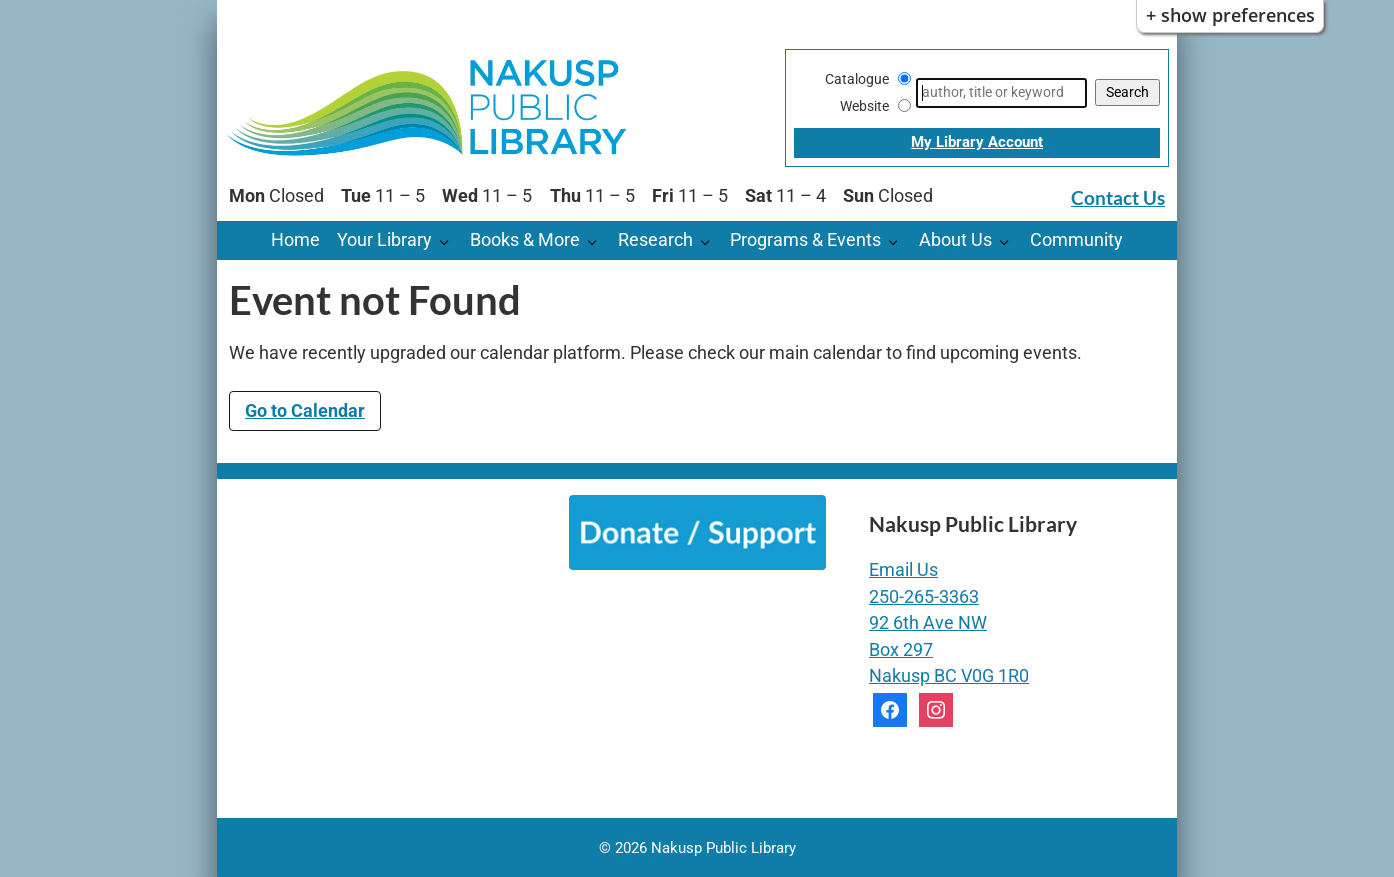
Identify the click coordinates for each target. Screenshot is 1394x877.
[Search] (1001, 93)
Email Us (903, 570)
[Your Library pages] (449, 240)
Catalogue (857, 79)
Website (864, 106)
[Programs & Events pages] (898, 240)
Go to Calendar (305, 411)
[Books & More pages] (597, 240)
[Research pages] (710, 240)
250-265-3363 (924, 597)
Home (295, 240)
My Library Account (977, 142)
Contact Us (1118, 197)
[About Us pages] (1009, 240)
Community (1076, 240)
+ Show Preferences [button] (1230, 15)
